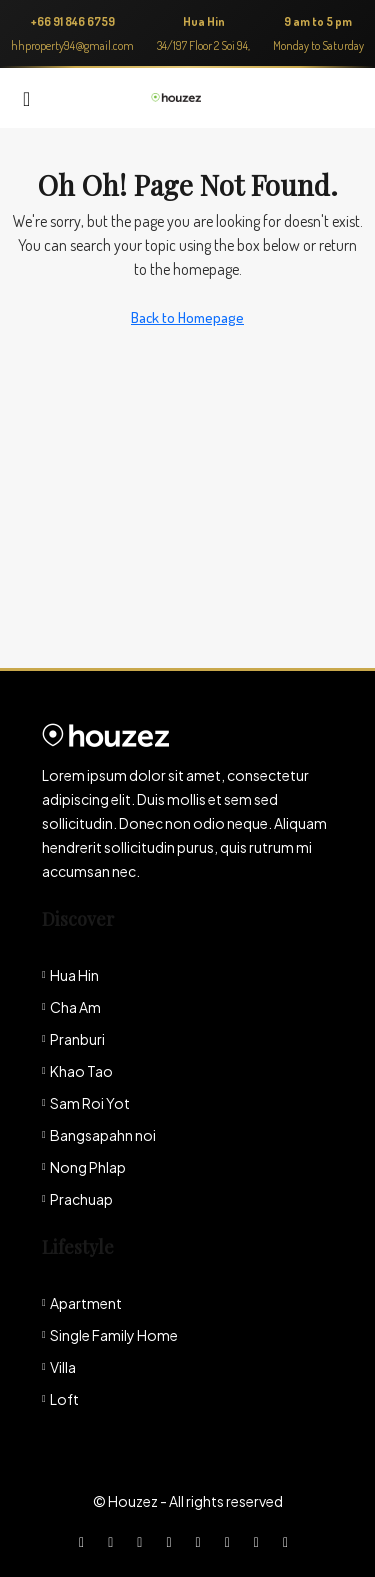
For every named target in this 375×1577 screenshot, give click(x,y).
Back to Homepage (187, 317)
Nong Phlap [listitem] (84, 1167)
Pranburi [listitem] (73, 1039)
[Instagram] (143, 1541)
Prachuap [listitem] (77, 1199)
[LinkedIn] (172, 1541)
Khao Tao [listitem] (77, 1071)
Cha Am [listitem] (71, 1007)
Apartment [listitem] (82, 1303)
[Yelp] (289, 1541)
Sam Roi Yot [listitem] (86, 1103)
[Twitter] (114, 1541)
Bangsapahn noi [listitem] (99, 1135)
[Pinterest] (260, 1541)
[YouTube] (231, 1541)
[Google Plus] (202, 1541)
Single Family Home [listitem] (110, 1335)
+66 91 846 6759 (73, 21)
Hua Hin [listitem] (70, 975)
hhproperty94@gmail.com (72, 45)
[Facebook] (85, 1541)
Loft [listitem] (60, 1399)
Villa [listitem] (59, 1367)
